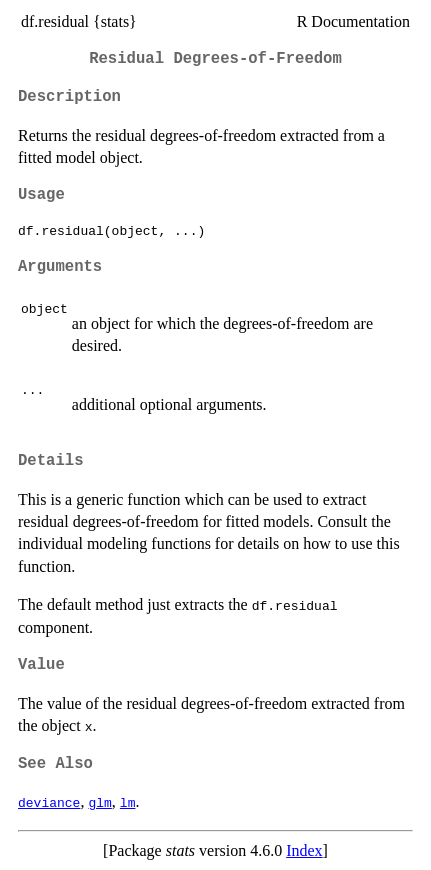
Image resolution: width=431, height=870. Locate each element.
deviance (49, 802)
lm (128, 802)
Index (304, 850)
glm (99, 802)
